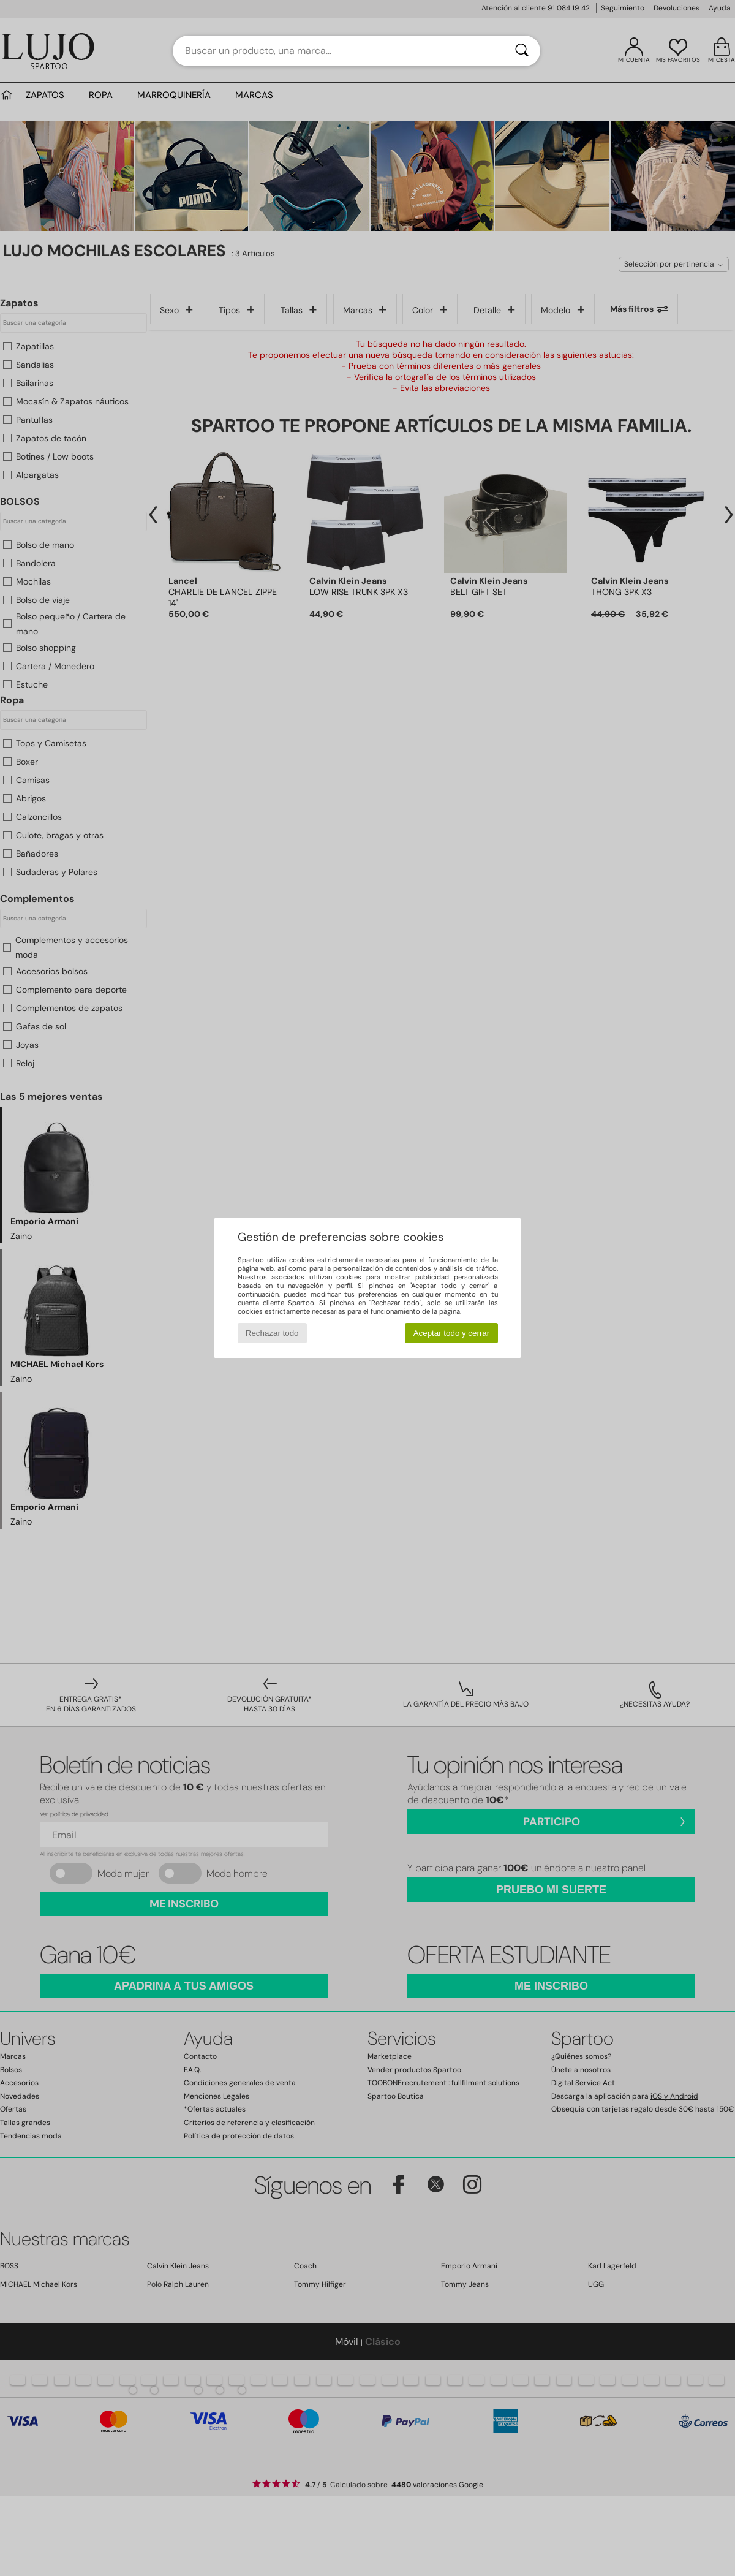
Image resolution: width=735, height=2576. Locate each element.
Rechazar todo (272, 1333)
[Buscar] (522, 51)
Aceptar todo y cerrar (451, 1333)
